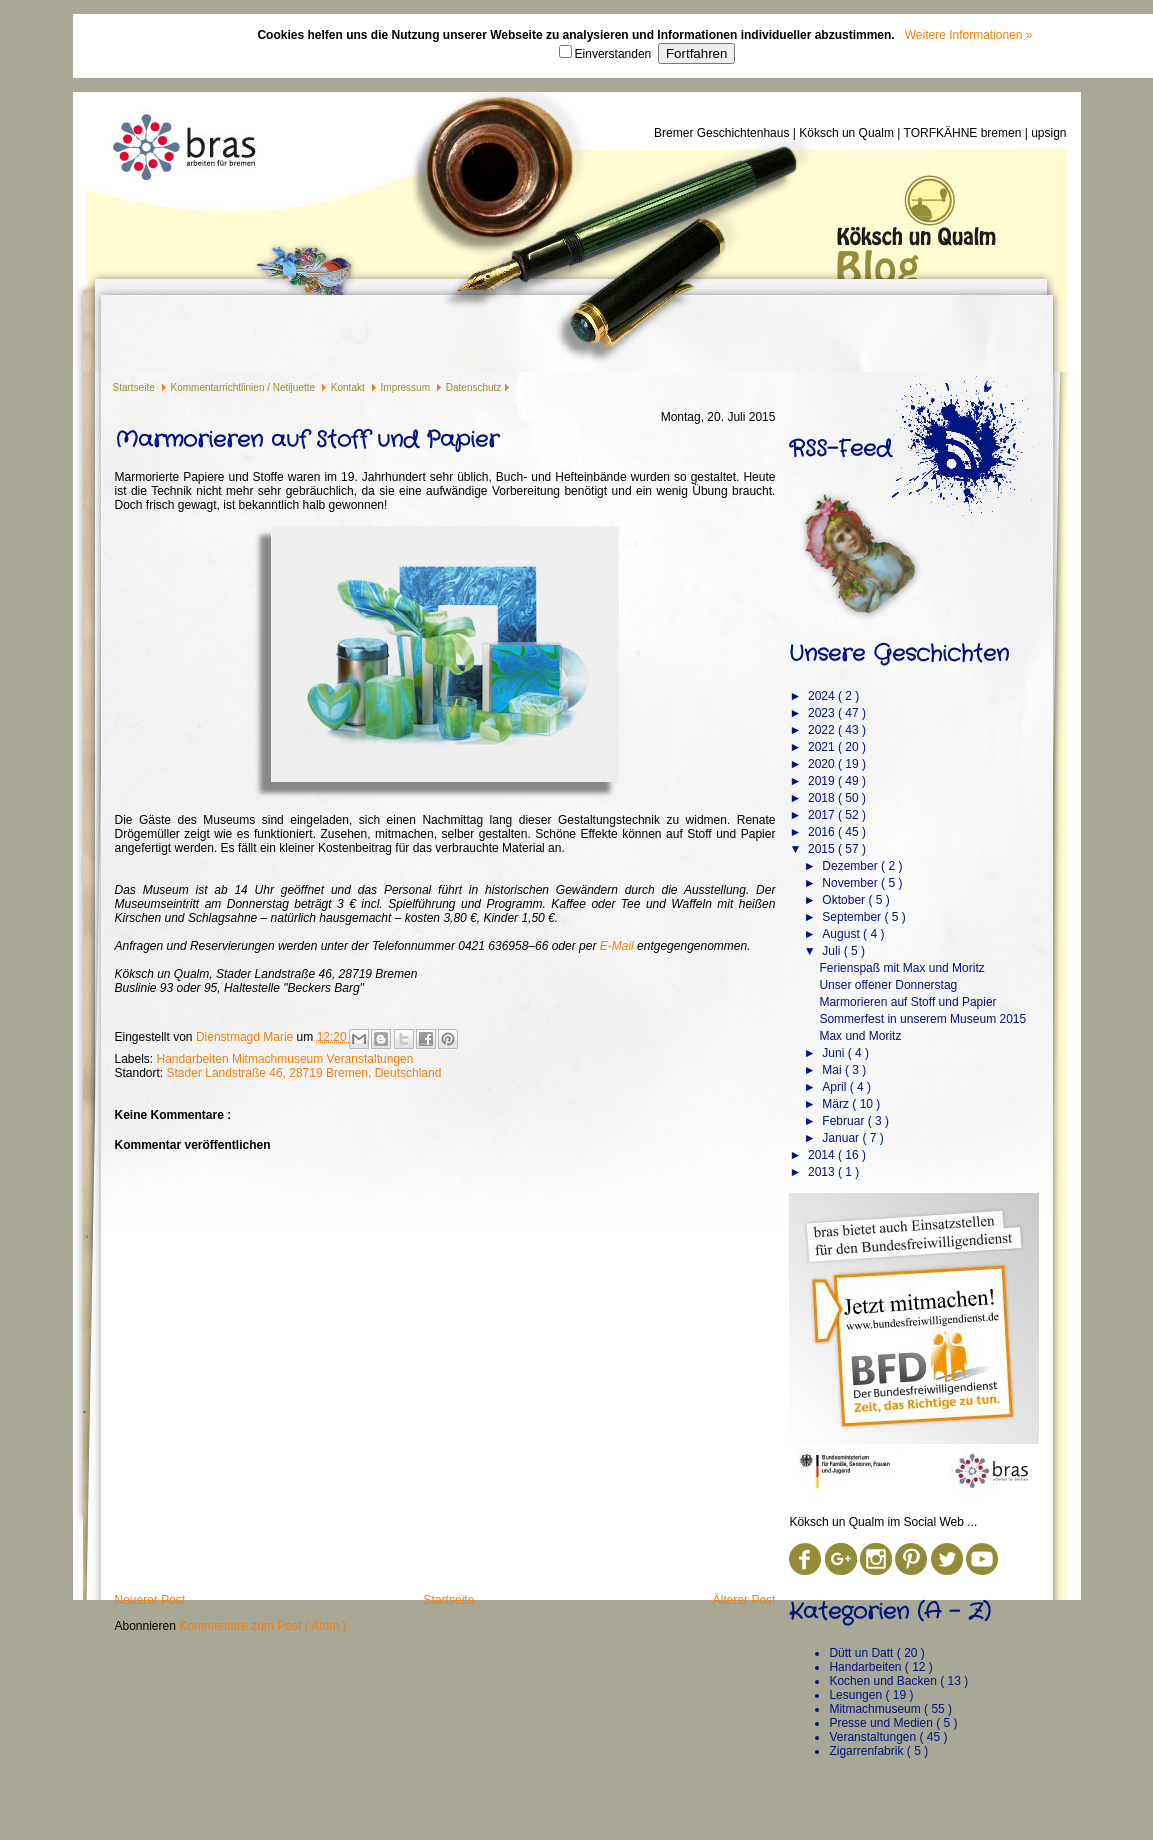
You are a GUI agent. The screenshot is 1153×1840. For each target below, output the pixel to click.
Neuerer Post (150, 1600)
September (853, 917)
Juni (834, 1053)
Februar (844, 1121)
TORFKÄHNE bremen (964, 133)
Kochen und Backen (884, 1681)
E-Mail (617, 946)
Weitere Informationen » (969, 35)
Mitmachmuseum (279, 1059)
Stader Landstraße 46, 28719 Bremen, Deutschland (304, 1073)
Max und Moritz (860, 1036)
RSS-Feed (840, 449)
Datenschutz (474, 387)
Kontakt (349, 387)
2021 (823, 747)
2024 (823, 696)
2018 (823, 798)
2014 (823, 1155)
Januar (842, 1138)
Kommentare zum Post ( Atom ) (262, 1626)
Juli (832, 951)
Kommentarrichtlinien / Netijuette (244, 387)
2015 (823, 849)
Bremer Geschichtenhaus (723, 133)
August (842, 934)
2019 (823, 781)
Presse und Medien (882, 1723)
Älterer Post (744, 1600)
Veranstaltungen (370, 1059)
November (851, 883)
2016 (823, 832)
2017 (823, 815)
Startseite (135, 387)
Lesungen (857, 1695)
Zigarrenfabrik (867, 1751)
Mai (833, 1070)
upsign (1048, 133)
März (837, 1104)
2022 (823, 730)
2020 (823, 764)
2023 (823, 713)
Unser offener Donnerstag (888, 985)
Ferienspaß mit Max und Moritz (901, 968)
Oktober (845, 900)
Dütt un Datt (862, 1653)
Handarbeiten (194, 1059)
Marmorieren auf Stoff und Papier (907, 1002)
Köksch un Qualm (848, 133)
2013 (823, 1172)
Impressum (407, 387)
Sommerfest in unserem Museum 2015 (922, 1019)
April (835, 1087)
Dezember (851, 866)
